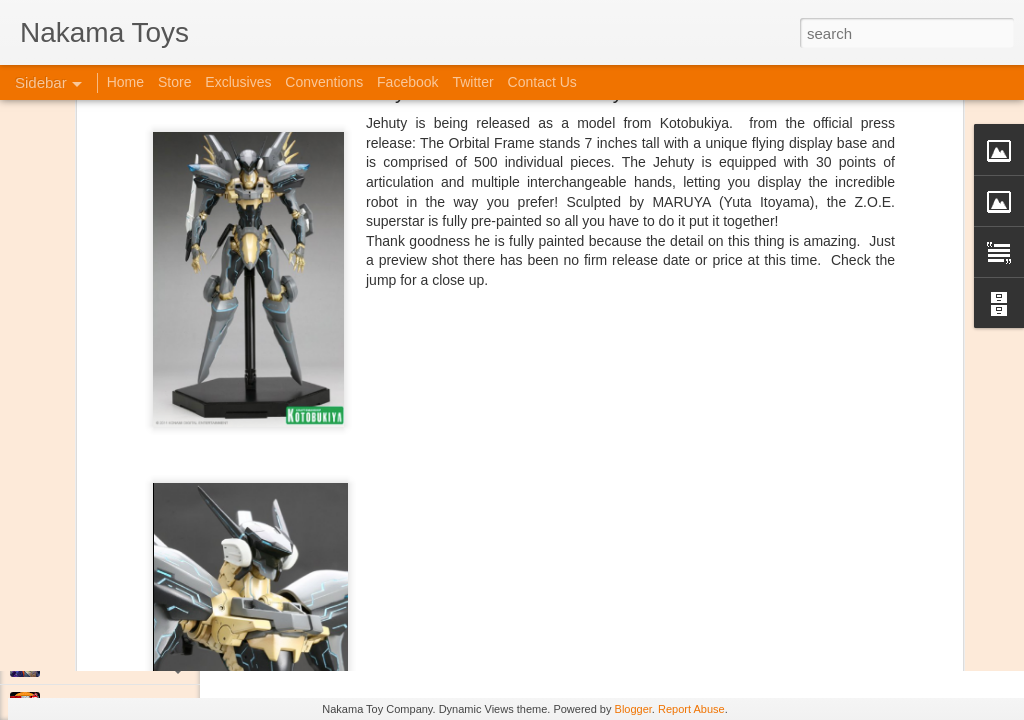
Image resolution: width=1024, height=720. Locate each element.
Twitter (472, 82)
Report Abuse (691, 709)
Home (125, 82)
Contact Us (542, 82)
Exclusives (238, 82)
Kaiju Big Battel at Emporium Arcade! (147, 617)
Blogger (633, 709)
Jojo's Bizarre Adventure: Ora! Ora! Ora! (155, 662)
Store (174, 82)
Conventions (324, 82)
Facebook (407, 82)
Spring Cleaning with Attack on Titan (145, 527)
